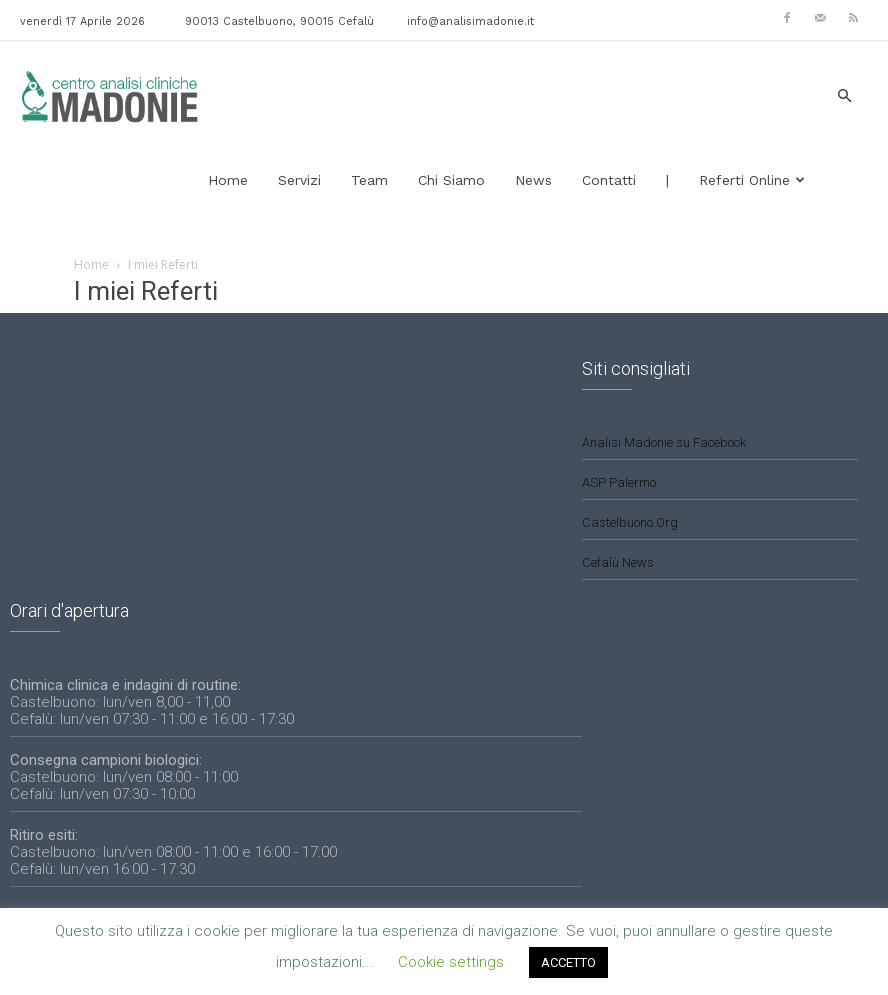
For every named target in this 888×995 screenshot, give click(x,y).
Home (228, 180)
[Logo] (110, 96)
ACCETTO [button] (568, 962)
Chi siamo (451, 180)
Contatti (609, 180)
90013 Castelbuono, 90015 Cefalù (279, 21)
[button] (844, 96)
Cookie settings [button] (451, 962)
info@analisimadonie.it (470, 21)
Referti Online (752, 180)
